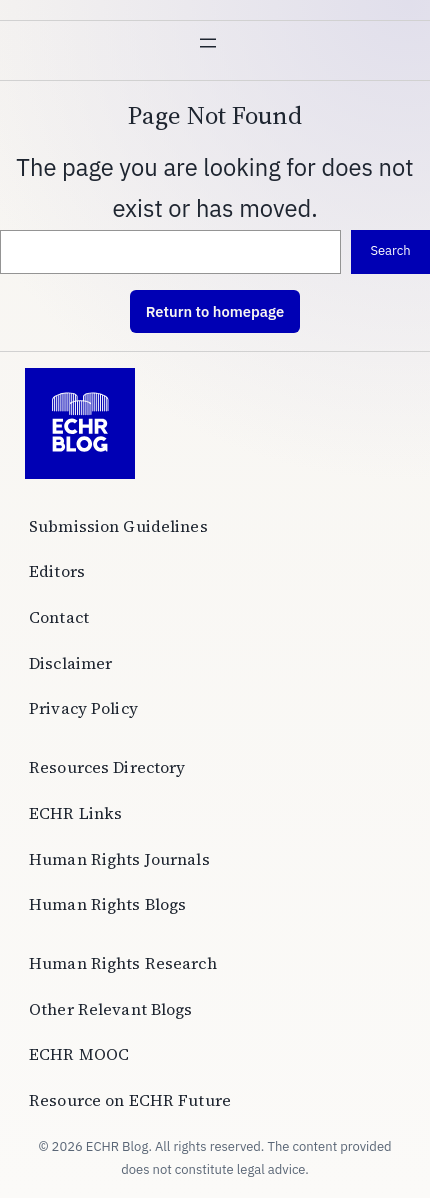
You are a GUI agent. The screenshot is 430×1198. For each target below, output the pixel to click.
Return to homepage (215, 311)
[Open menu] (215, 50)
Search (390, 250)
